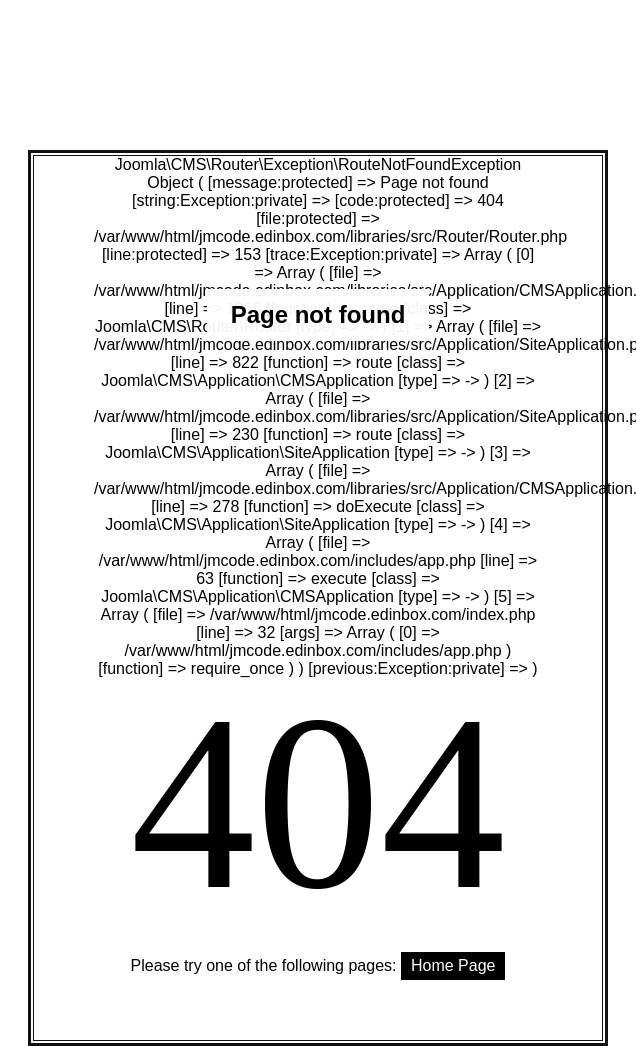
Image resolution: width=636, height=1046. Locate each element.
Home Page (453, 965)
